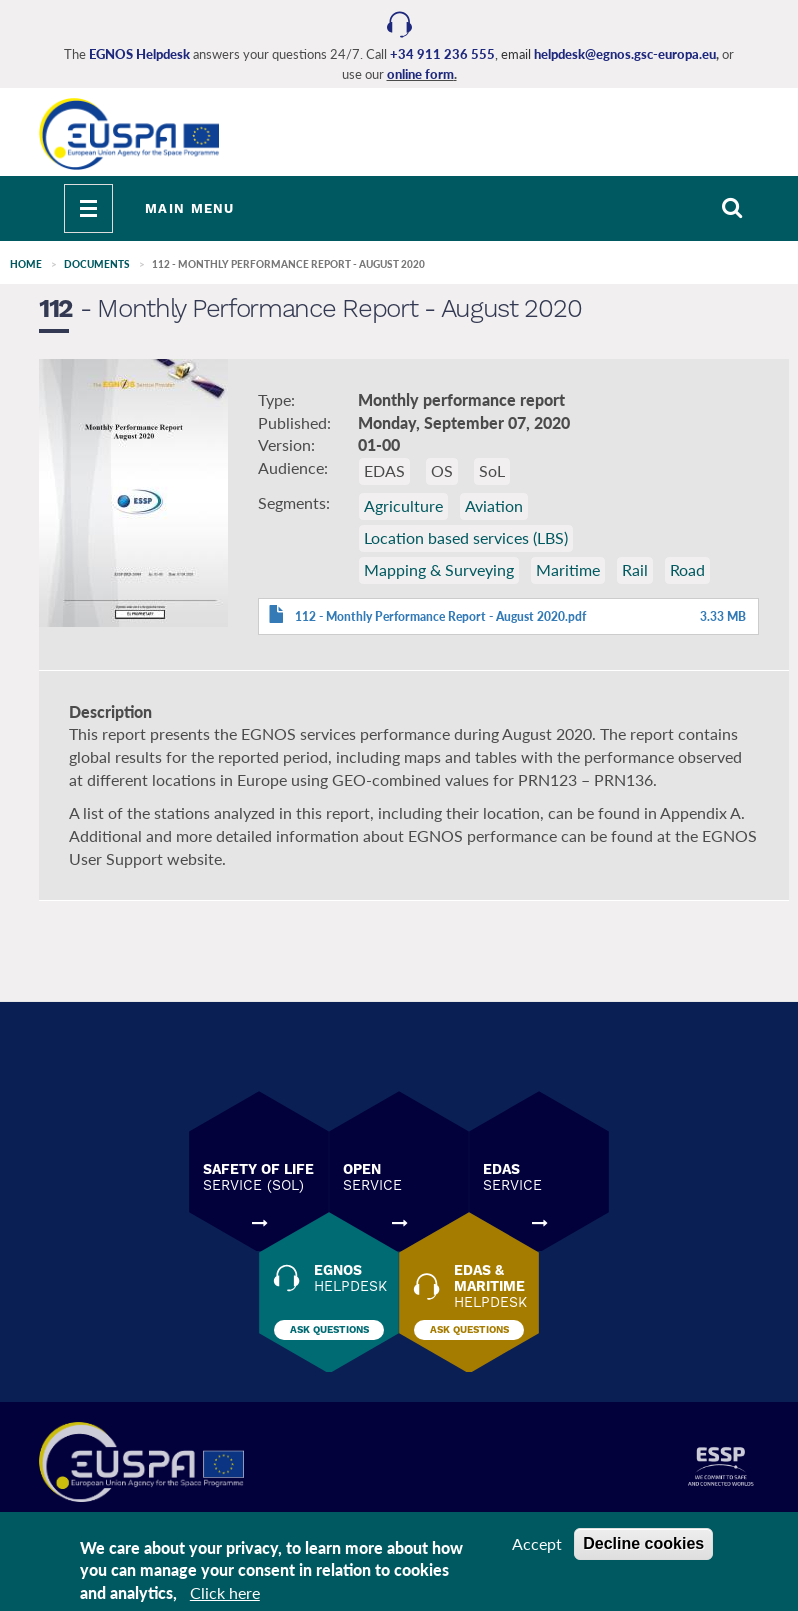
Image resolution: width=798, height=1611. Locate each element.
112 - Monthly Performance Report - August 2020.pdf (440, 616)
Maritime (568, 569)
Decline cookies (643, 1543)
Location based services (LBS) (466, 537)
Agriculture (403, 505)
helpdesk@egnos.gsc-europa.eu (625, 54)
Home (26, 264)
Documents (97, 264)
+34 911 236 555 (442, 54)
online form (420, 74)
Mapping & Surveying (439, 569)
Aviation (494, 505)
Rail (635, 569)
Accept (537, 1543)
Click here (225, 1592)
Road (687, 569)
